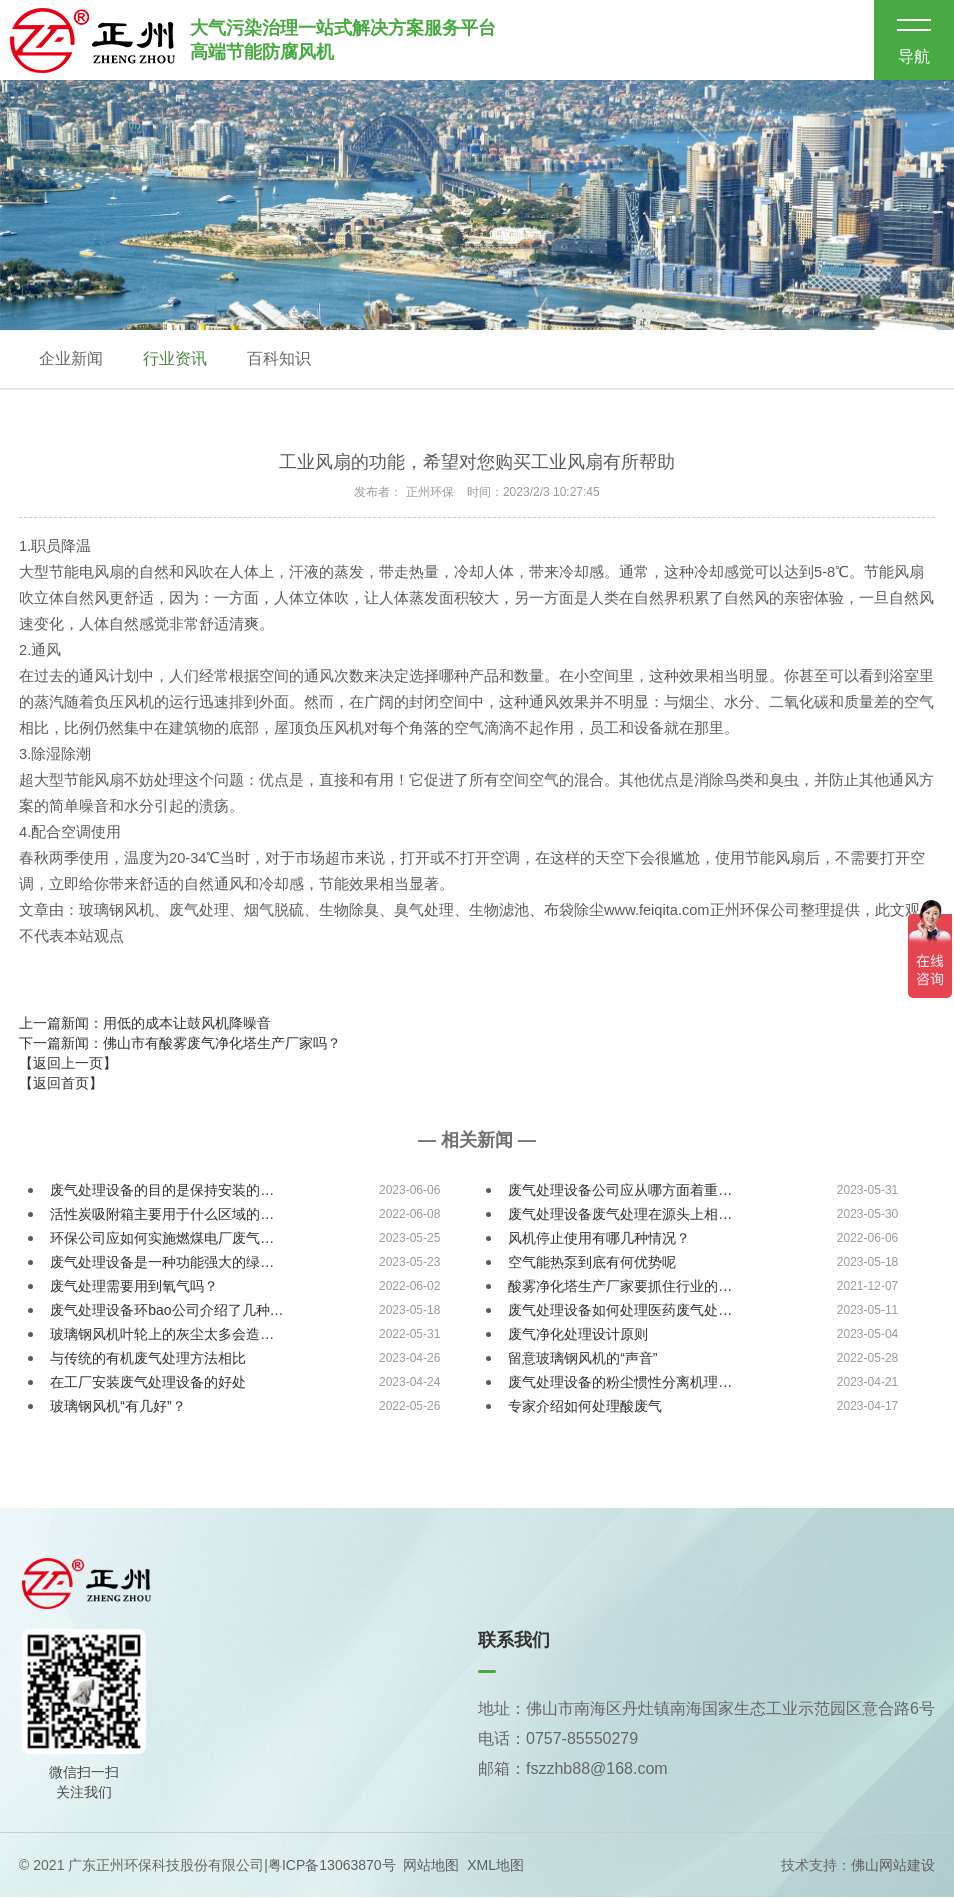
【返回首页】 (61, 1085)
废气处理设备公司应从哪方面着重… (620, 1192)
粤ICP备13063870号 (332, 1866)
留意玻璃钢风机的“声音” (582, 1360)
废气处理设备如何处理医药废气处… (620, 1312)
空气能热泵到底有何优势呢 (592, 1264)
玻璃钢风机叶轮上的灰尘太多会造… (162, 1336)
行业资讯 (175, 359)
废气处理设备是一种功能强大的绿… (162, 1264)
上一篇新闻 (145, 1025)
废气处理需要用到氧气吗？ (134, 1288)
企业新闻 (71, 359)
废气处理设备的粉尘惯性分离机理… (620, 1384)
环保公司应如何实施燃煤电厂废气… (162, 1240)
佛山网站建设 (893, 1866)
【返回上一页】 (68, 1065)
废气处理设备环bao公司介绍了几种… (166, 1312)
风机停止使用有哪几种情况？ (599, 1240)
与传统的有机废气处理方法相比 (148, 1360)
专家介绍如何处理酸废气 (585, 1408)
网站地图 (431, 1866)
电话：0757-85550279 (558, 1740)
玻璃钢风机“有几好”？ (117, 1408)
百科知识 (279, 359)
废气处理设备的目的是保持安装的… (162, 1192)
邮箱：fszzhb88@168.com (573, 1770)
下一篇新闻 (180, 1045)
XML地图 (495, 1866)
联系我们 (514, 1642)
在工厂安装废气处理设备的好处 (148, 1384)
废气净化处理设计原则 (578, 1336)
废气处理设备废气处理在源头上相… (620, 1216)
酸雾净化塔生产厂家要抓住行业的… (620, 1288)
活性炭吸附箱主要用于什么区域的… (162, 1216)
